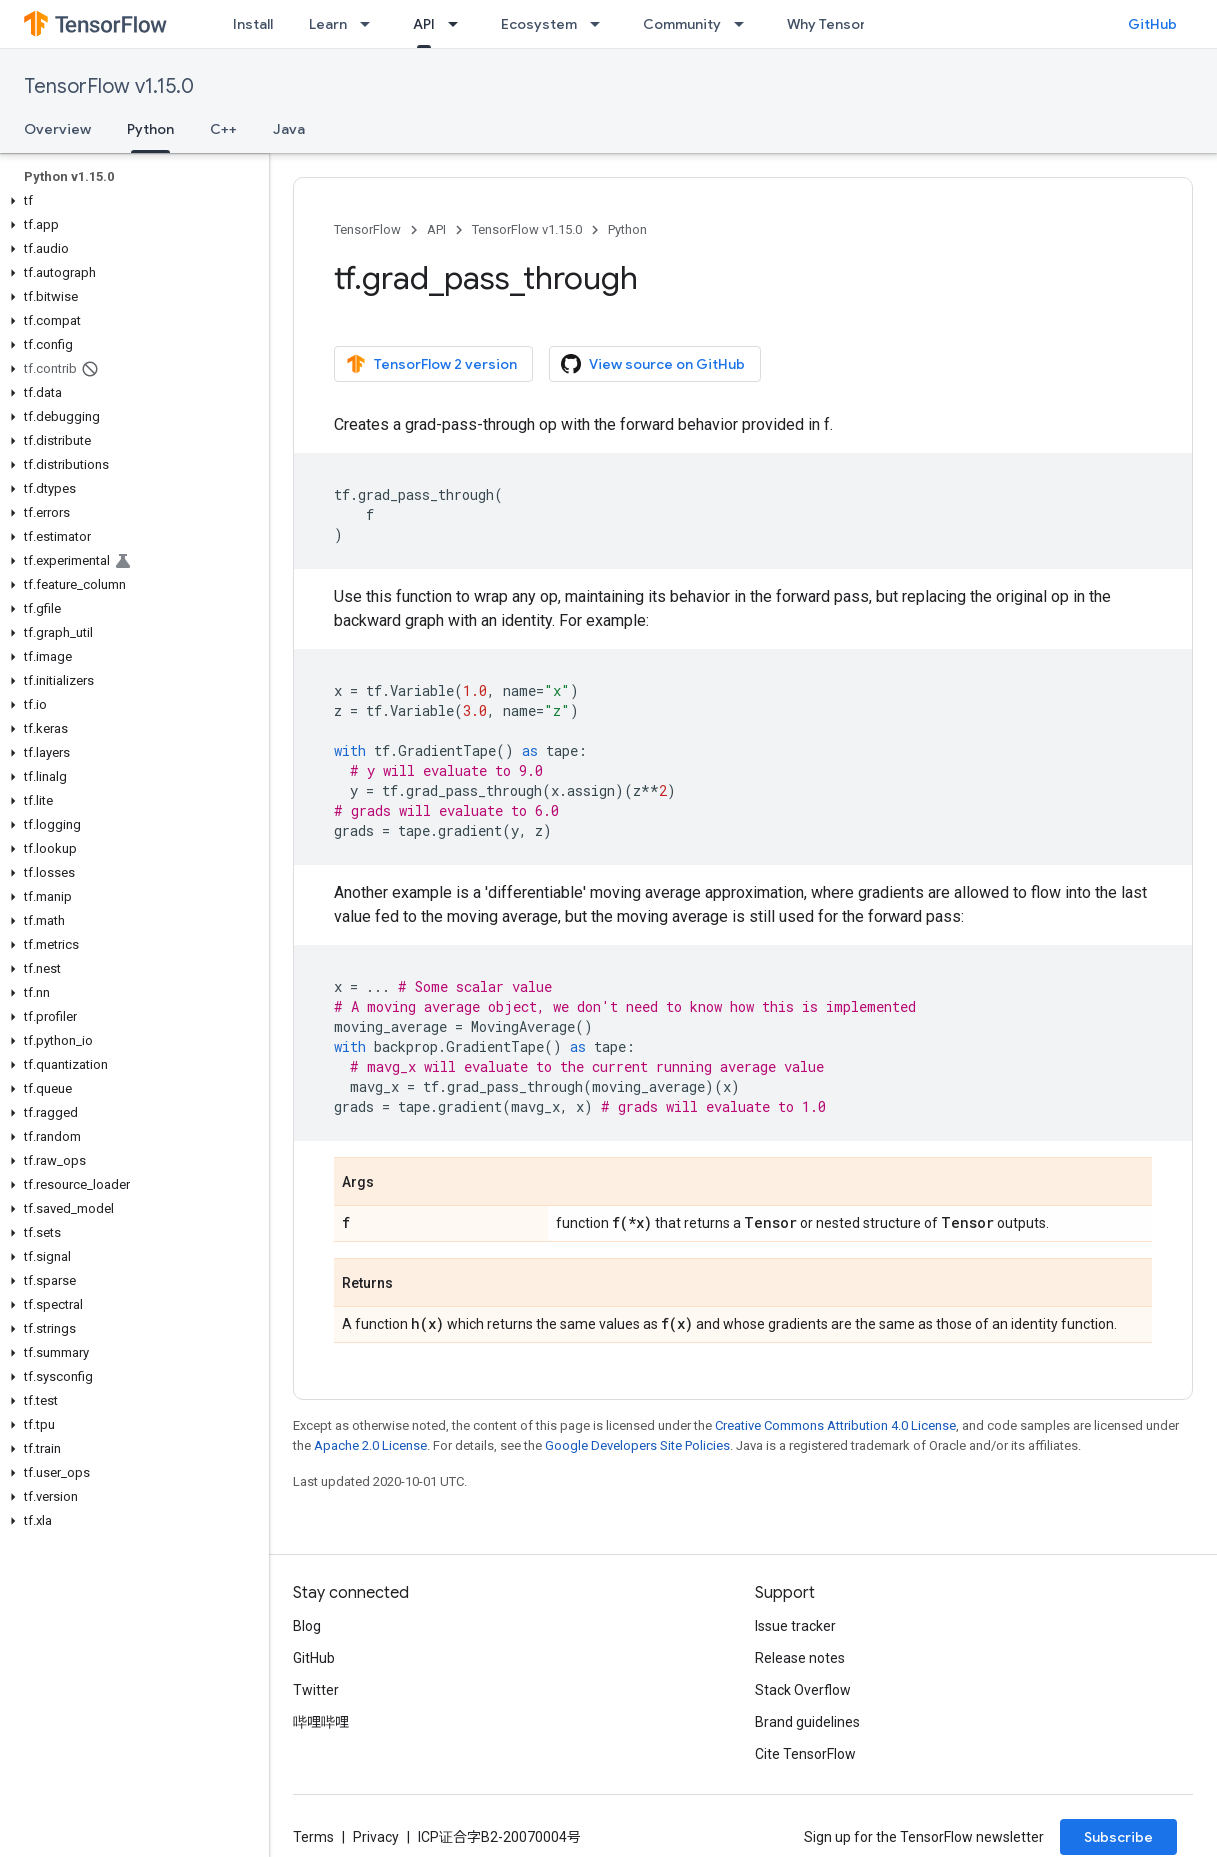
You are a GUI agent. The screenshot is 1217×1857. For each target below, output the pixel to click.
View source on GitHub (653, 364)
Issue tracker (795, 1626)
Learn (328, 24)
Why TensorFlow (841, 24)
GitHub (1152, 24)
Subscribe (1118, 1837)
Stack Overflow (803, 1690)
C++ (223, 129)
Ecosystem (539, 24)
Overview (57, 129)
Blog (307, 1626)
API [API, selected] (424, 24)
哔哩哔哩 (321, 1722)
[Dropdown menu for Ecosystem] (601, 24)
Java (289, 129)
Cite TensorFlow (805, 1754)
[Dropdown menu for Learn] (371, 24)
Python (627, 229)
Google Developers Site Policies (637, 1445)
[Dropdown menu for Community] (745, 24)
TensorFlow (367, 229)
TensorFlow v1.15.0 (109, 86)
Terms (313, 1837)
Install (253, 24)
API (436, 229)
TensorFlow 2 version (431, 364)
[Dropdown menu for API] (459, 24)
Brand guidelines (807, 1722)
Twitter (316, 1690)
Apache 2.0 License (370, 1445)
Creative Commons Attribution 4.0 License (835, 1425)
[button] (130, 201)
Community (682, 24)
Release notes (800, 1658)
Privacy (376, 1837)
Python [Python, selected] (150, 129)
